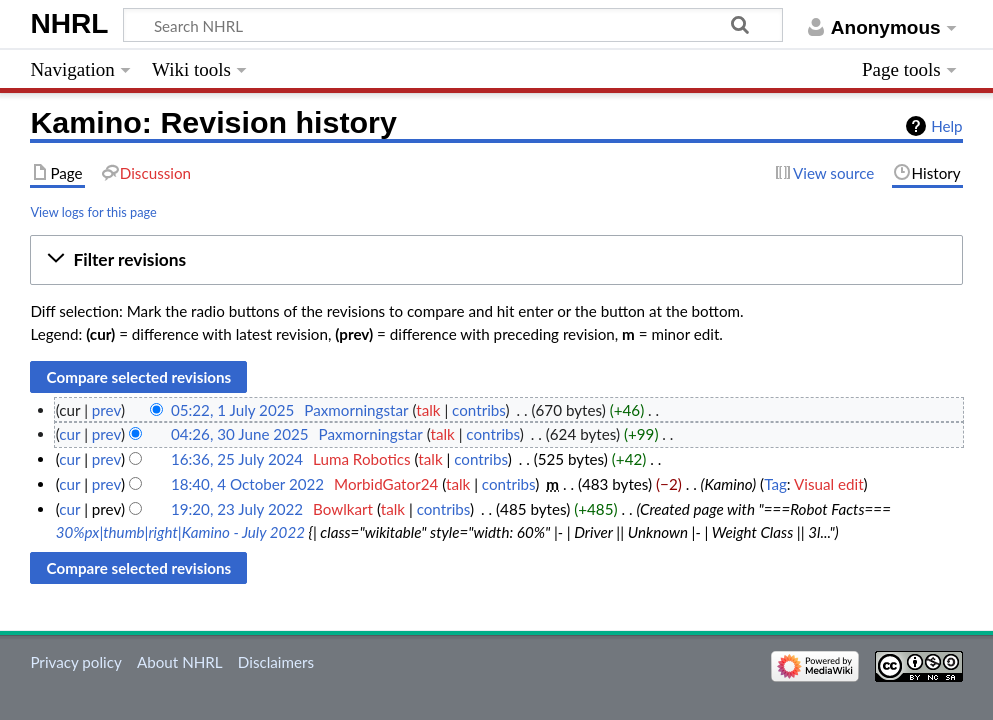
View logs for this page (93, 212)
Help (946, 126)
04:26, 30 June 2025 (240, 434)
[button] (496, 260)
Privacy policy (75, 662)
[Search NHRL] (453, 25)
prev (106, 410)
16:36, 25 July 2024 (237, 459)
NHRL (69, 23)
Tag (775, 484)
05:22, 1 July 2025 (232, 410)
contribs (478, 410)
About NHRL (180, 662)
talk (428, 410)
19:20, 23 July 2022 (237, 509)
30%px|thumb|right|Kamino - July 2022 (180, 532)
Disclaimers (276, 662)
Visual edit (829, 484)
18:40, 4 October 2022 (247, 484)
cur (69, 434)
